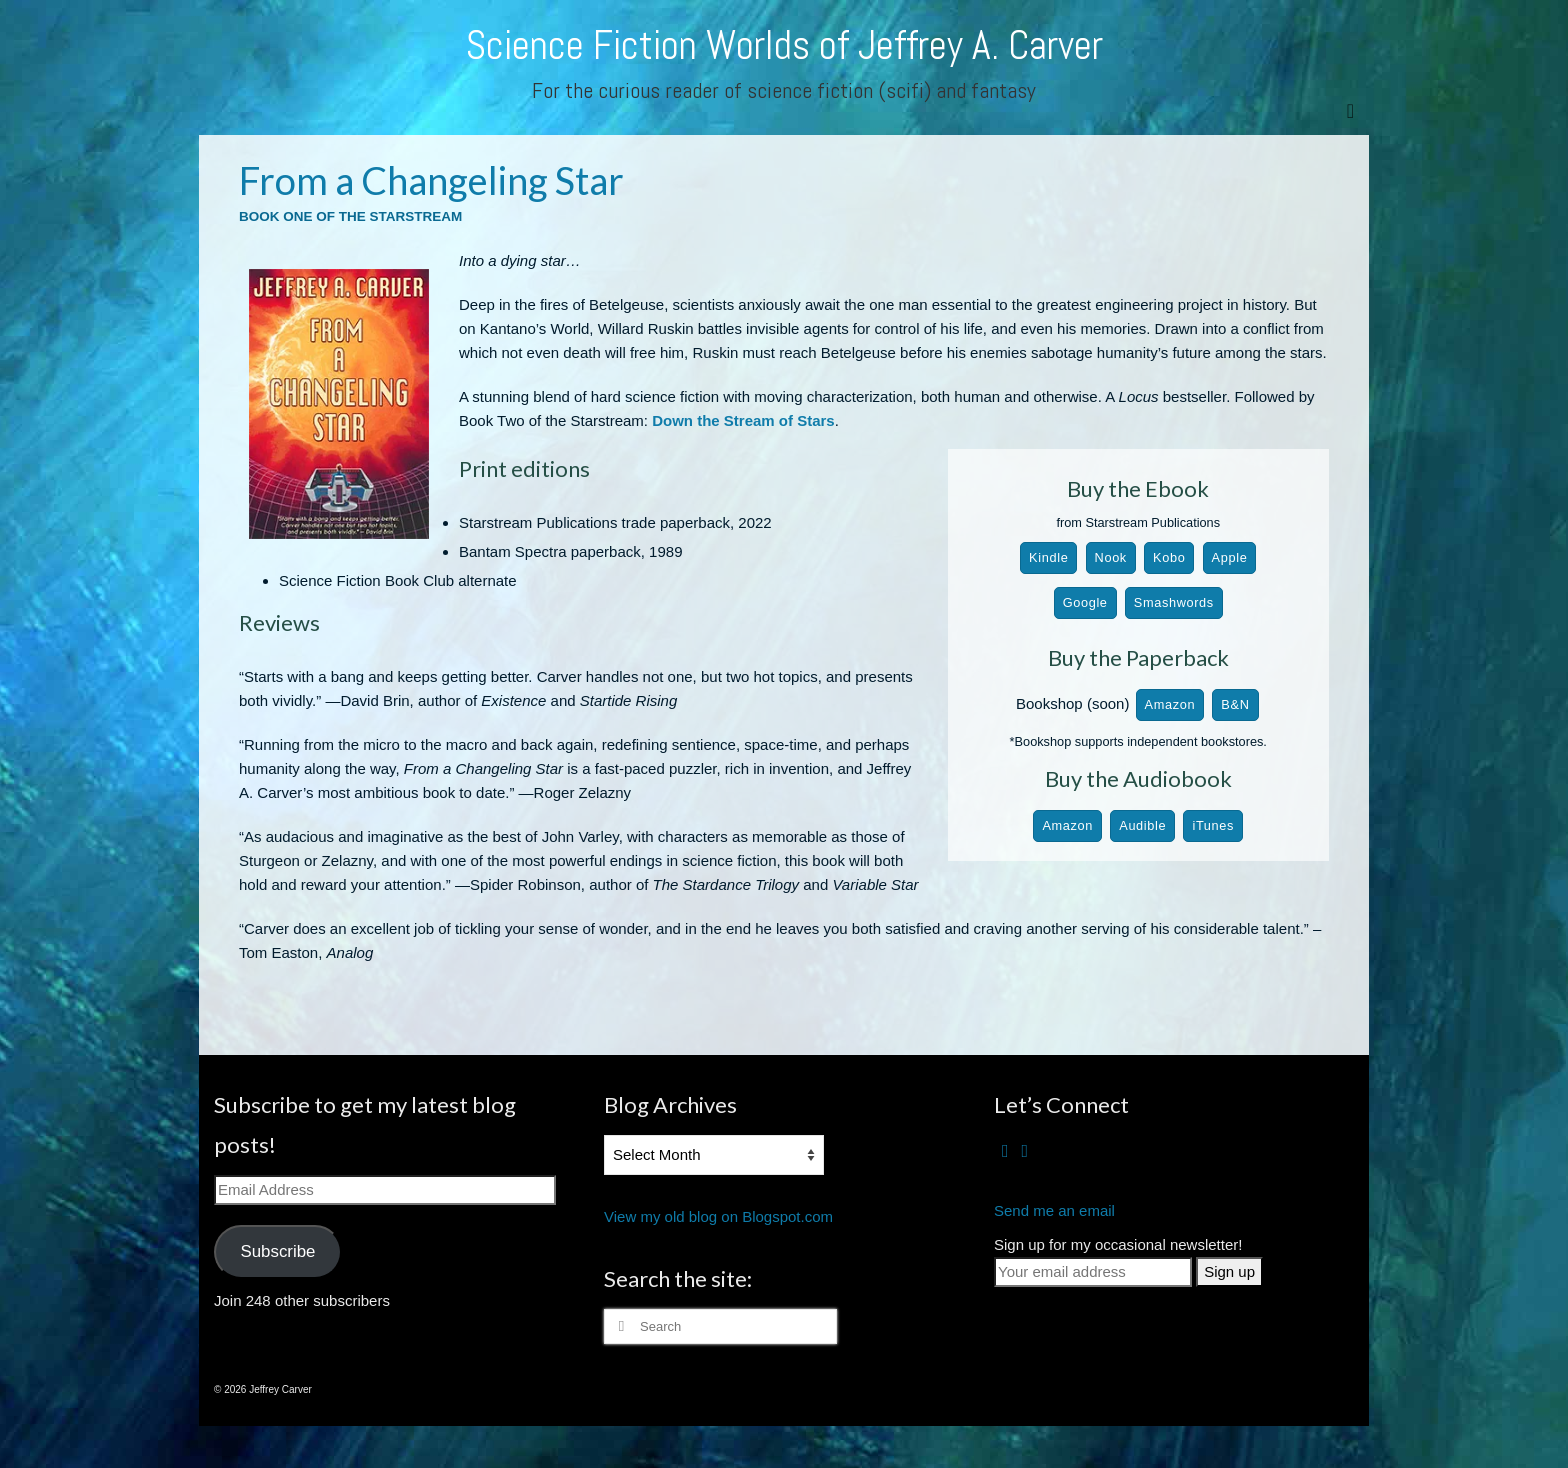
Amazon (1170, 704)
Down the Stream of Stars (743, 420)
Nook (1111, 557)
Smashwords (1174, 602)
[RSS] (1025, 1150)
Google (1085, 602)
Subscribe (277, 1251)
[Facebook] (1005, 1150)
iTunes (1213, 825)
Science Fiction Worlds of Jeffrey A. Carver (784, 45)
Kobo (1169, 557)
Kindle (1048, 557)
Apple (1230, 557)
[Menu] (1350, 110)
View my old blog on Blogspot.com (718, 1216)
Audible (1142, 825)
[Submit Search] (619, 1326)
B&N (1235, 704)
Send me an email (1054, 1210)
